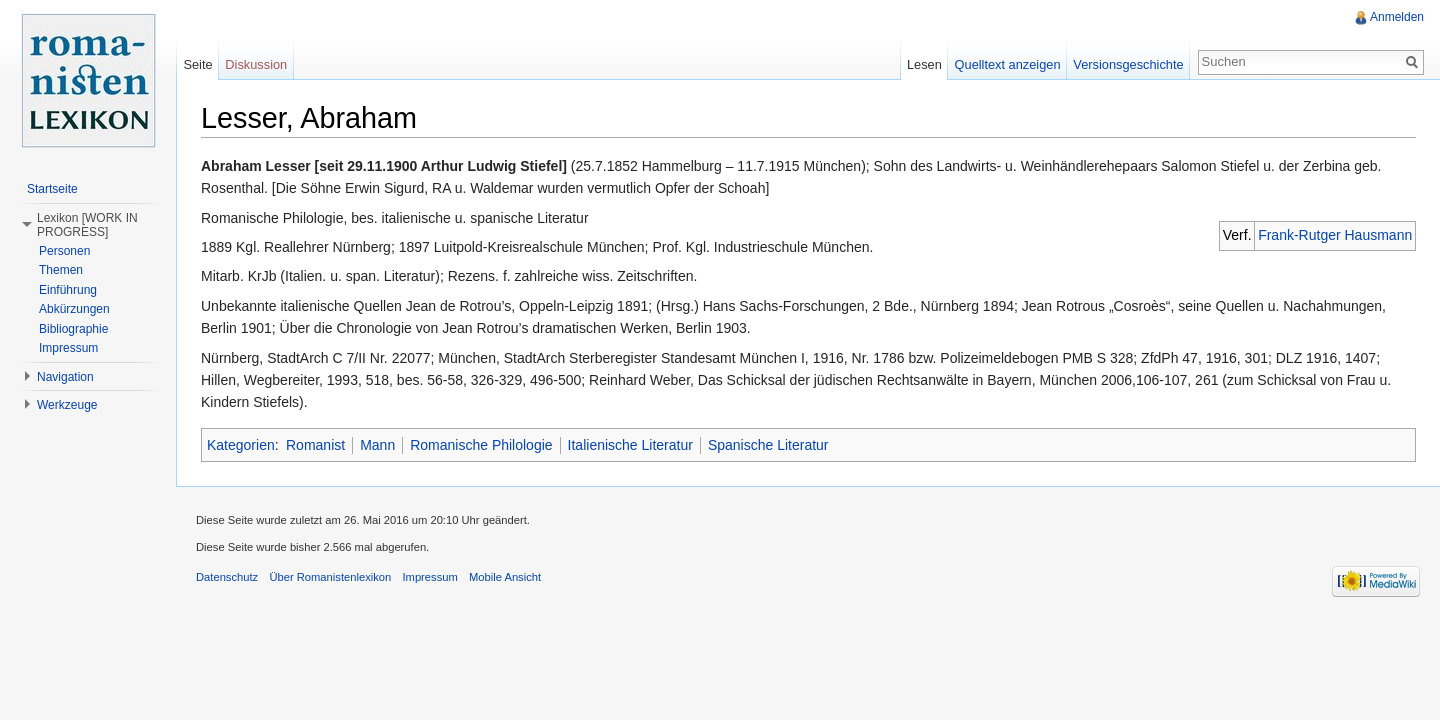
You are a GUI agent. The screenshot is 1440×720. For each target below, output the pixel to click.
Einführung (68, 290)
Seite (197, 64)
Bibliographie (73, 329)
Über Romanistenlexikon (330, 577)
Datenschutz (227, 577)
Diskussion (256, 64)
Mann (377, 445)
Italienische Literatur (630, 445)
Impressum (68, 348)
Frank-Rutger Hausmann (1335, 235)
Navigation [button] (65, 377)
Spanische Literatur (768, 445)
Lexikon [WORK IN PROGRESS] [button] (87, 225)
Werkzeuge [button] (67, 405)
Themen (61, 270)
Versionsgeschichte (1128, 64)
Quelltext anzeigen (1008, 64)
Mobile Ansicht (505, 577)
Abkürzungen (74, 309)
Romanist (315, 445)
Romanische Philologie (481, 445)
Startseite (52, 189)
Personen (64, 251)
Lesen (924, 64)
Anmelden (1397, 17)
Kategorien (241, 445)
